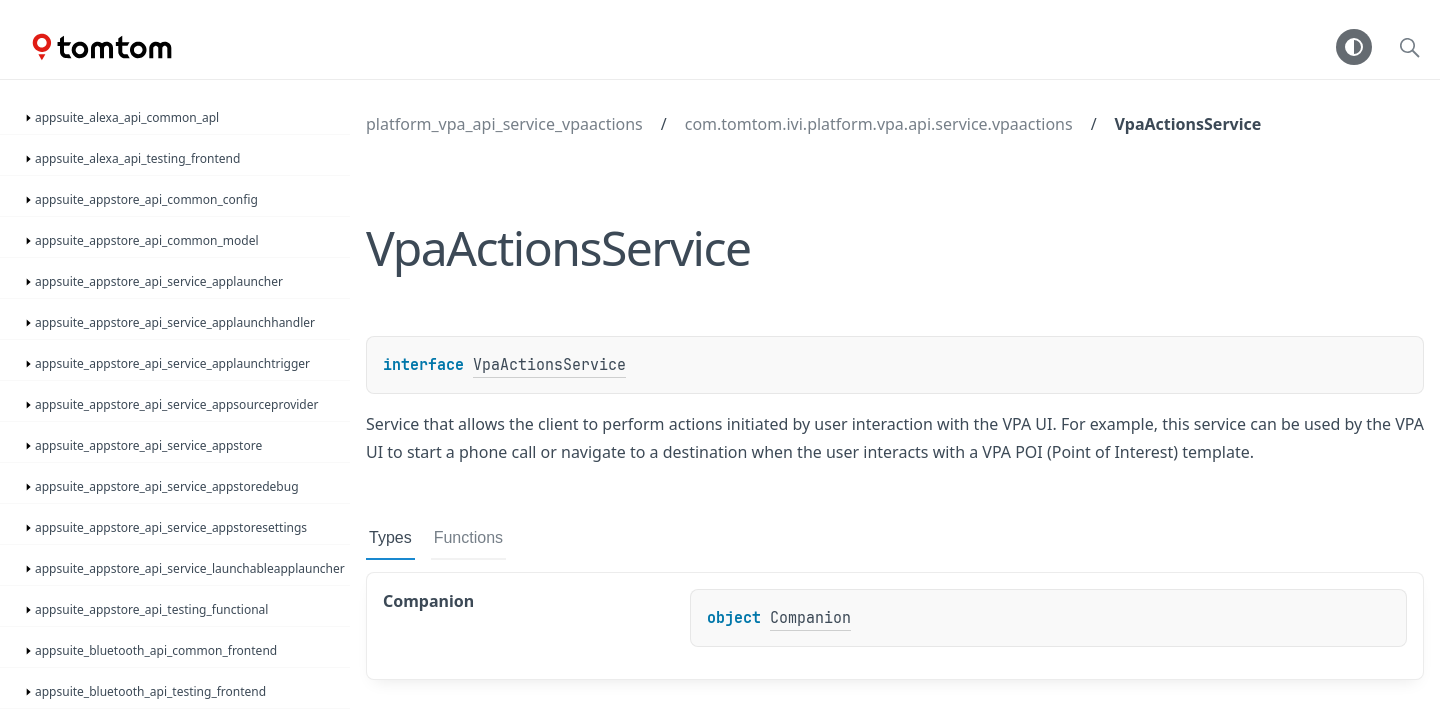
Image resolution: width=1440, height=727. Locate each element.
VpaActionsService (1188, 124)
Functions (468, 537)
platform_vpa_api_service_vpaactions (504, 124)
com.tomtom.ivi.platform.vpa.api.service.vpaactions (879, 124)
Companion (810, 618)
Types (390, 537)
